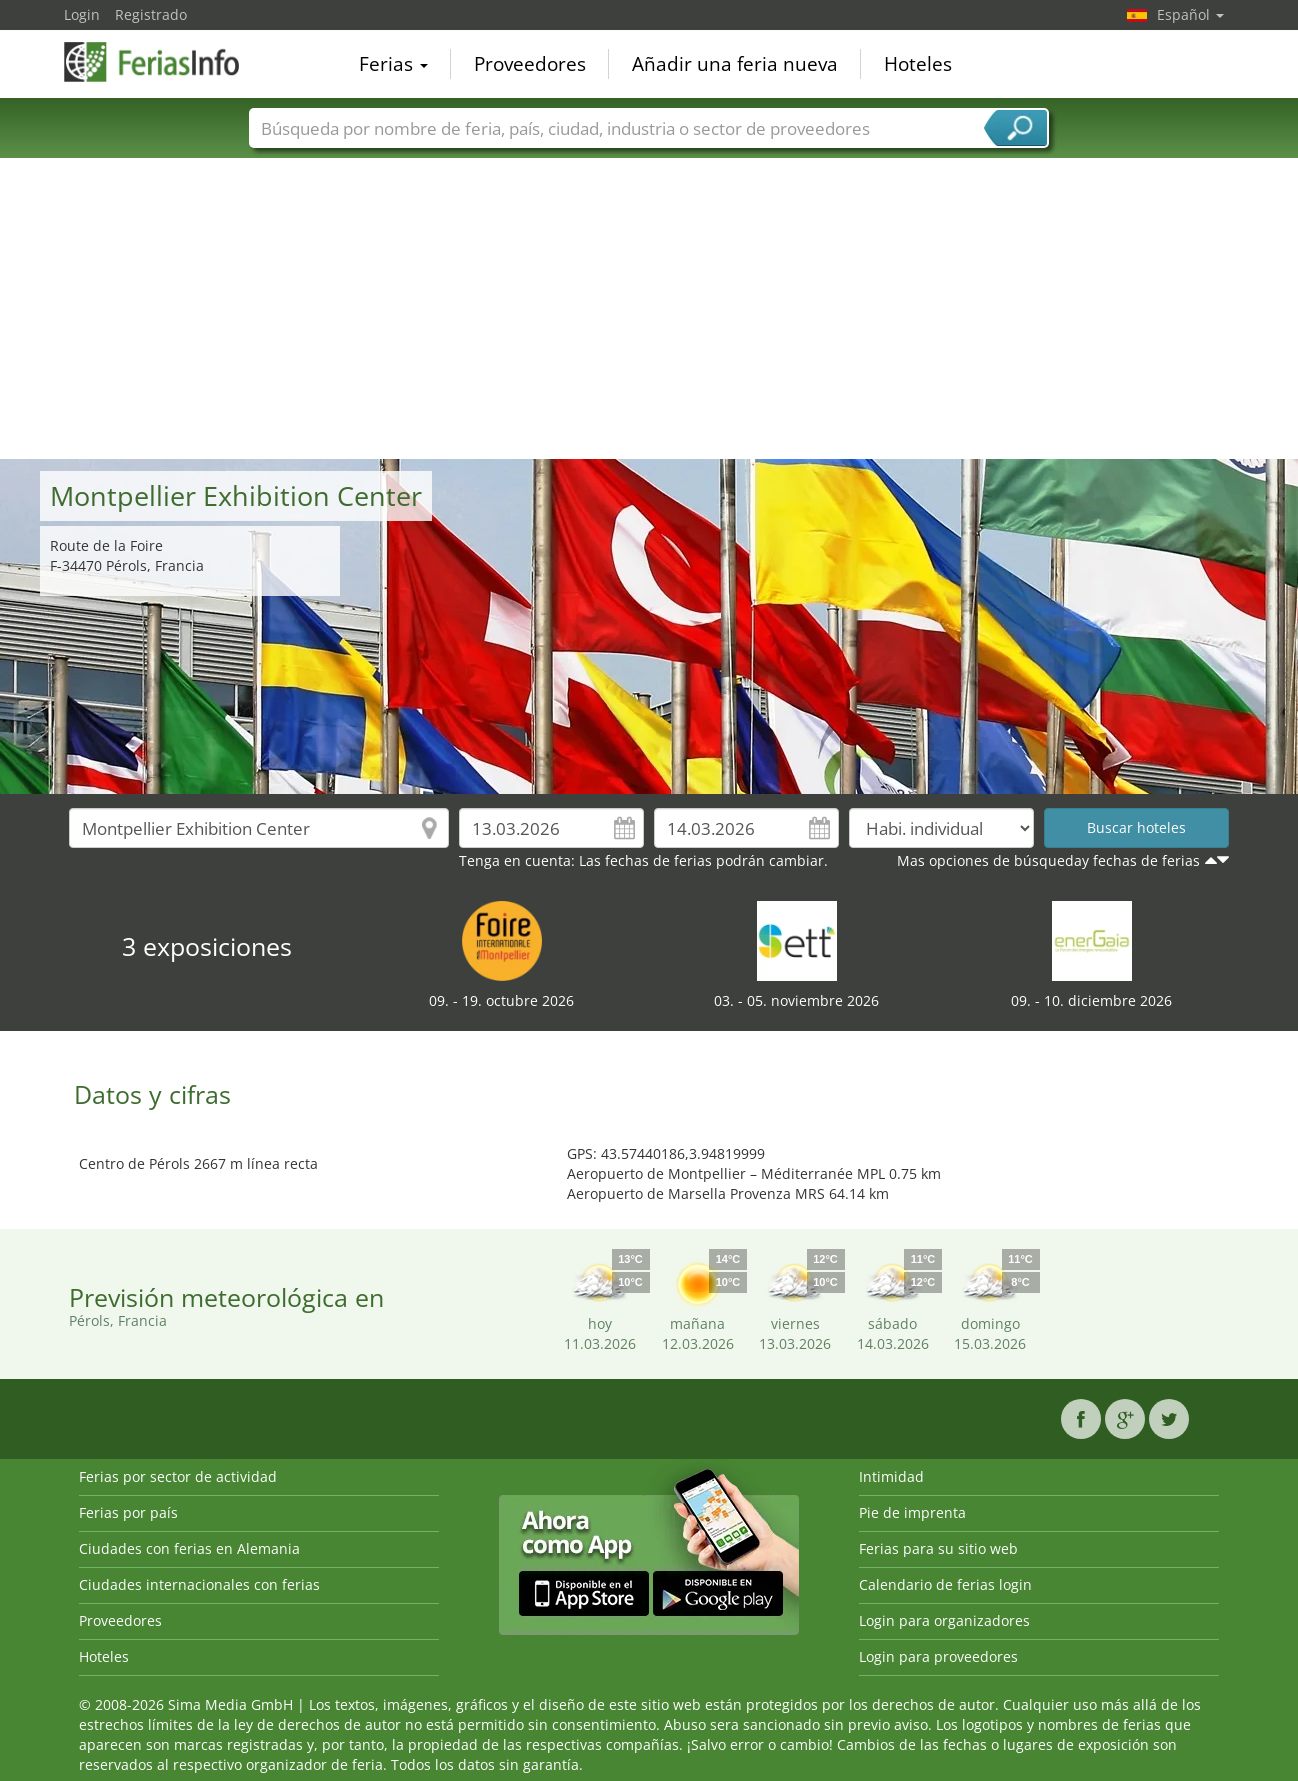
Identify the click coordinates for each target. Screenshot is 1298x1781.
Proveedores (530, 64)
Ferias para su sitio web (938, 1548)
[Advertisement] (649, 309)
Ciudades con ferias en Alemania (189, 1548)
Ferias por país (128, 1512)
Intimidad (891, 1476)
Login (82, 14)
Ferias (393, 64)
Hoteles (918, 64)
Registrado (151, 14)
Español (1190, 14)
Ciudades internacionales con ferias (199, 1584)
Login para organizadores (944, 1620)
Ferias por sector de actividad (178, 1476)
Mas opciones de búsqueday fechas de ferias (1048, 860)
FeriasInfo (164, 62)
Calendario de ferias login (945, 1584)
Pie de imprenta (912, 1512)
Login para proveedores (938, 1656)
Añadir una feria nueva (735, 64)
